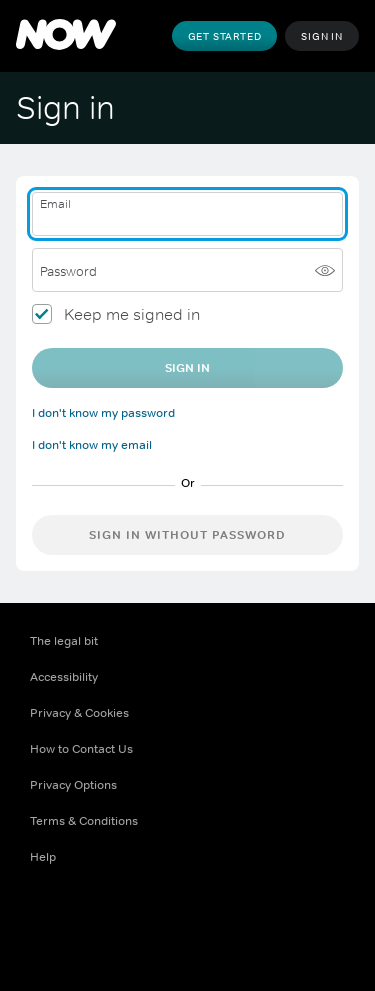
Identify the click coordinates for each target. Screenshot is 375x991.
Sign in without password (187, 535)
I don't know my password (103, 413)
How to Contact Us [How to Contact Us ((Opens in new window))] (81, 749)
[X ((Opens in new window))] (98, 921)
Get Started (225, 36)
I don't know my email (92, 445)
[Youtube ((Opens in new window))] (202, 921)
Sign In (322, 36)
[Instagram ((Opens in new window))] (150, 921)
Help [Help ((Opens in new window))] (43, 857)
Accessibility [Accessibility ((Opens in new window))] (64, 677)
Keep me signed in (132, 314)
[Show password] (325, 270)
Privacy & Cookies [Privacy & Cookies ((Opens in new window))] (79, 713)
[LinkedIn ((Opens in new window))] (254, 921)
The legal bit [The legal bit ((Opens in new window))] (64, 641)
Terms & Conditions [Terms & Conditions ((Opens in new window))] (84, 821)
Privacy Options (73, 785)
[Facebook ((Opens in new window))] (46, 921)
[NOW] (66, 36)
